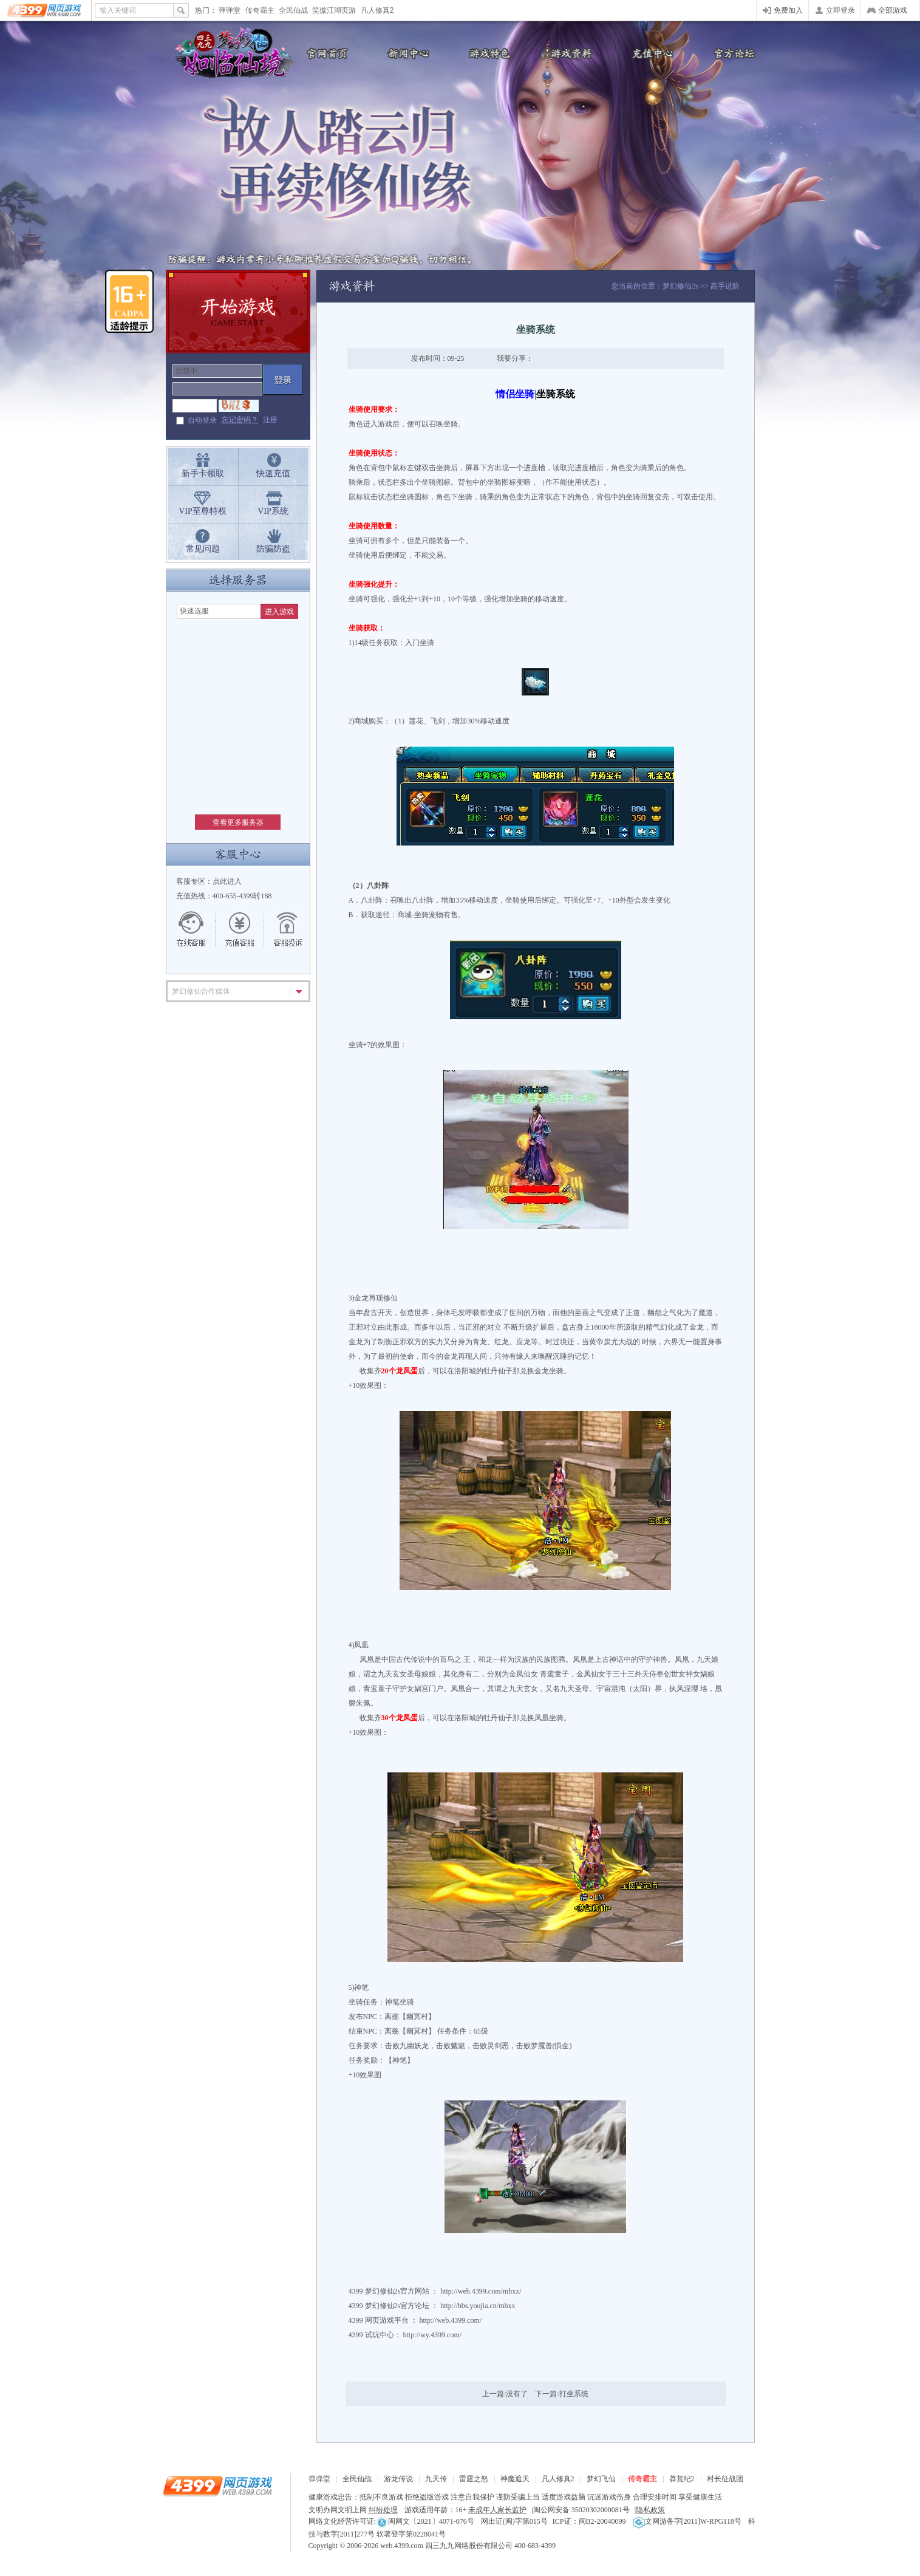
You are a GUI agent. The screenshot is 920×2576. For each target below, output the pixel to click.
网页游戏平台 (387, 2320)
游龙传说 (398, 2479)
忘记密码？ (240, 419)
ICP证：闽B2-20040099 (589, 2521)
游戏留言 (282, 929)
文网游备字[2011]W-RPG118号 (687, 2521)
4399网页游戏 (45, 10)
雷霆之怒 (473, 2479)
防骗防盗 (273, 548)
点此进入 (227, 881)
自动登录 (202, 420)
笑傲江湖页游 (334, 10)
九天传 (436, 2479)
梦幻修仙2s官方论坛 (397, 2305)
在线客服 (197, 929)
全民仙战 (293, 10)
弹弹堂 (229, 10)
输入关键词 (118, 10)
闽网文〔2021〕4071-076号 (425, 2521)
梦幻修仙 (229, 54)
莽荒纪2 (682, 2479)
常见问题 (203, 548)
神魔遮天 (515, 2479)
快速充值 (273, 473)
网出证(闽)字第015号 (514, 2521)
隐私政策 (650, 2510)
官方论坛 (733, 53)
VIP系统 (272, 511)
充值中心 (651, 53)
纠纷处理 (383, 2510)
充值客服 (240, 929)
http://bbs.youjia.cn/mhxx (477, 2305)
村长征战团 (725, 2479)
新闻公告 (405, 53)
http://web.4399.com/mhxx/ (480, 2291)
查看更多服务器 (238, 822)
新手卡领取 (203, 473)
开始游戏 (238, 312)
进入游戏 (279, 611)
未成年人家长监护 (497, 2510)
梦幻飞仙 (601, 2479)
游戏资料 (569, 53)
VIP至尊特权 (203, 511)
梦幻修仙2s (680, 286)
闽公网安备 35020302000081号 (581, 2510)
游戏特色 (487, 53)
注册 (270, 419)
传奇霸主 (259, 10)
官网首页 (323, 53)
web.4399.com (401, 2545)
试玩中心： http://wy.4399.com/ (413, 2335)
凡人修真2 (377, 10)
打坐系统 (573, 2394)
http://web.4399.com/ (451, 2320)
